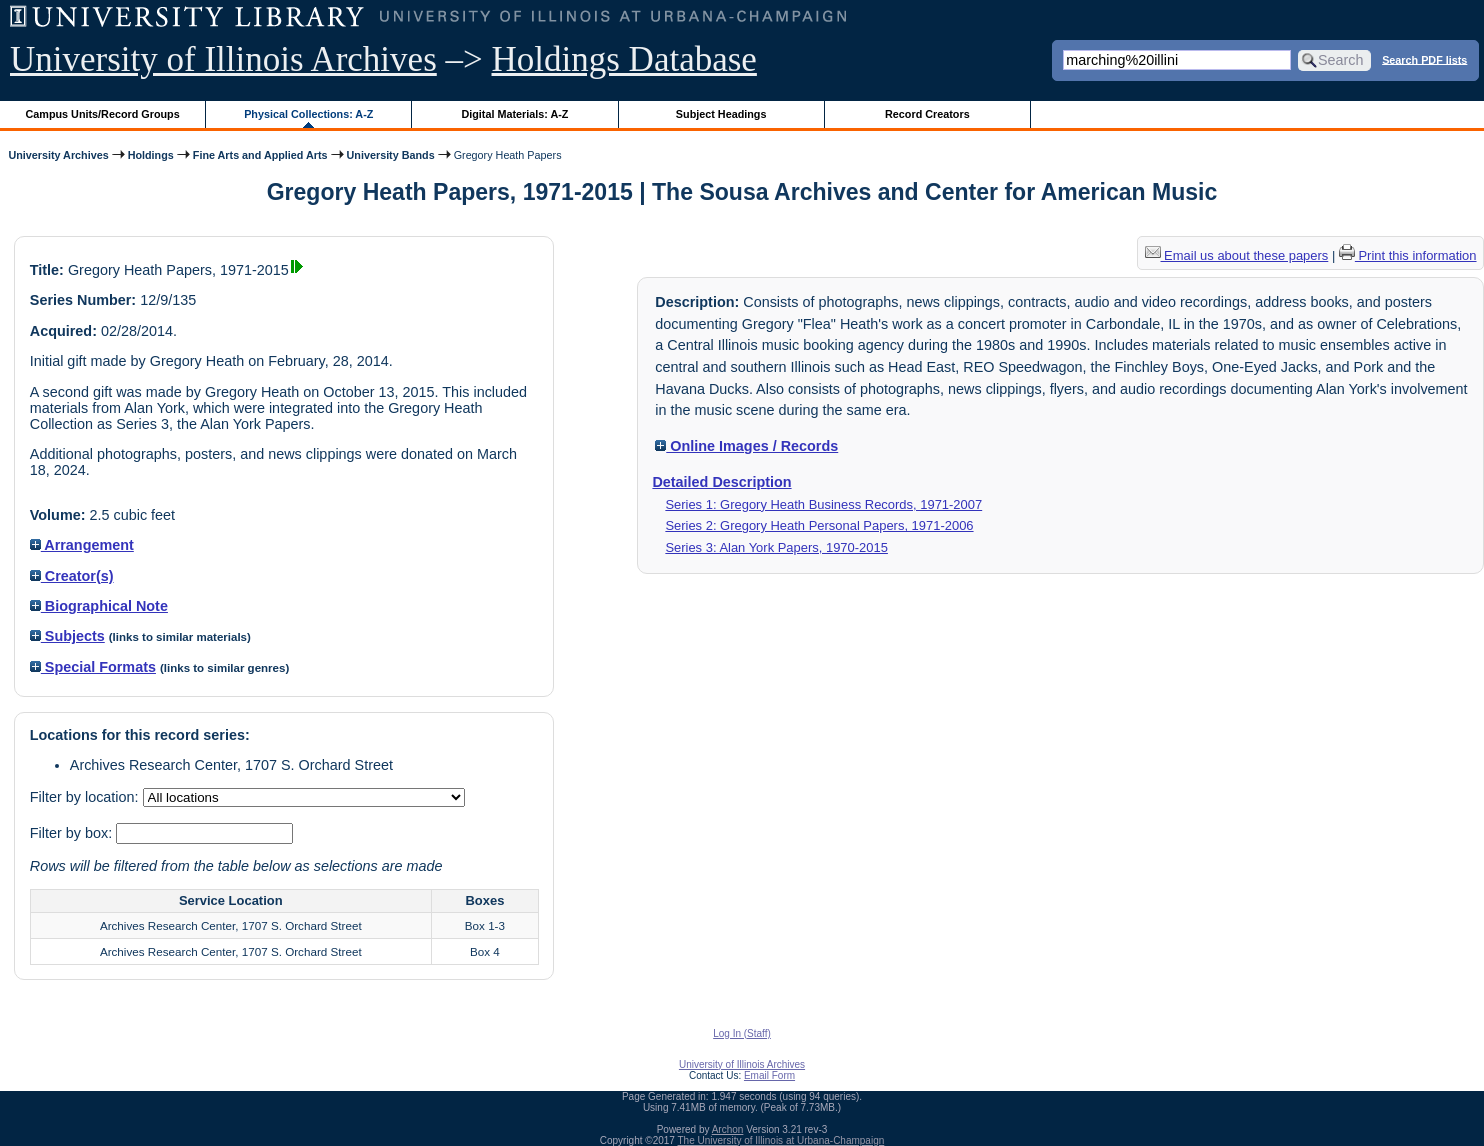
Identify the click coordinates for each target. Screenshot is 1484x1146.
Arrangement (82, 545)
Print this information (1408, 255)
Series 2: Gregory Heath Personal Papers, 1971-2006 (819, 525)
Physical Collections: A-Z (308, 114)
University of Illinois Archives (223, 59)
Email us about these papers (1237, 255)
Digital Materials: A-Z (514, 114)
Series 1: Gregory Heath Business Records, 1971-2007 (823, 504)
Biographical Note (99, 606)
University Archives (58, 155)
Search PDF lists (1424, 59)
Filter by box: (73, 833)
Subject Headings (721, 114)
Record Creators (927, 114)
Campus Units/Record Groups (103, 114)
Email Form (769, 1075)
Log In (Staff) (742, 1033)
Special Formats (93, 667)
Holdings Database (624, 59)
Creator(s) (72, 576)
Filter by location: (86, 797)
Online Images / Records (746, 446)
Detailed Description (721, 482)
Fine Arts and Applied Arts (260, 155)
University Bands (391, 155)
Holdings (151, 155)
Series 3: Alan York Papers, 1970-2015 (776, 547)
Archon (728, 1129)
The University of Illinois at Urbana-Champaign (781, 1140)
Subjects (67, 636)
